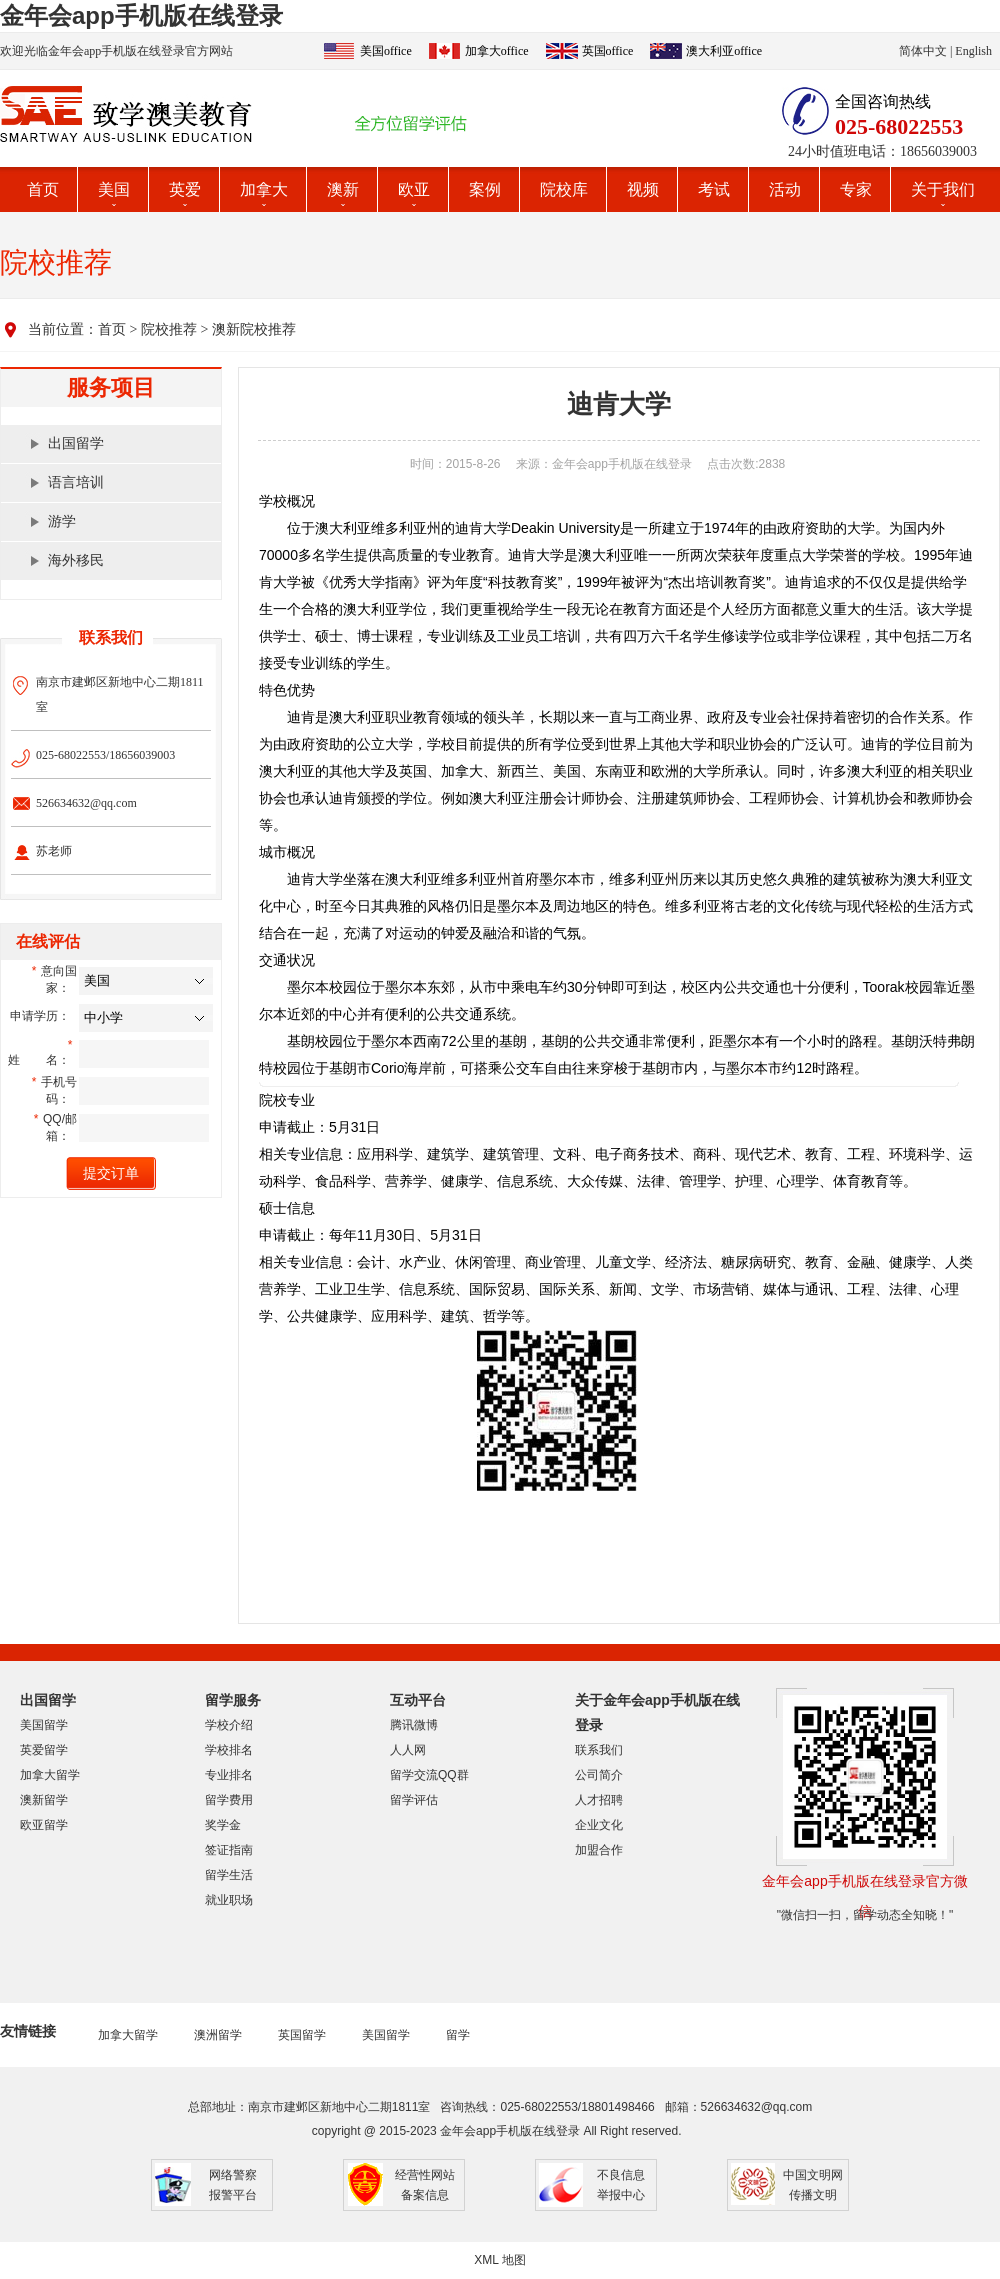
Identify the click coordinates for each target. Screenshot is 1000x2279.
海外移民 (76, 560)
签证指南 (229, 1850)
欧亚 (414, 189)
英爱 (185, 189)
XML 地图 (500, 2260)
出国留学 (76, 443)
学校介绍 (229, 1725)
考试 (714, 189)
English (973, 51)
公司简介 (599, 1775)
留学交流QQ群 (429, 1775)
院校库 (564, 189)
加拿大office (497, 51)
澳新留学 (44, 1800)
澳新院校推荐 (254, 329)
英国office (608, 51)
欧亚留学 (44, 1825)
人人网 (408, 1750)
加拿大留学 (50, 1775)
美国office (386, 51)
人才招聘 (599, 1800)
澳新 (343, 189)
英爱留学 (44, 1750)
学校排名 (229, 1750)
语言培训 (76, 482)
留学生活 (229, 1875)
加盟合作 (599, 1850)
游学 (62, 521)
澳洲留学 (218, 2035)
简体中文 (923, 51)
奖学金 (223, 1825)
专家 (856, 189)
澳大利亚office (724, 51)
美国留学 (44, 1725)
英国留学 (302, 2035)
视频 (643, 189)
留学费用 (229, 1800)
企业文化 (599, 1825)
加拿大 (264, 189)
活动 (785, 189)
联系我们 (599, 1750)
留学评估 (414, 1800)
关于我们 (943, 189)
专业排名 (229, 1775)
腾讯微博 (414, 1725)
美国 (114, 189)
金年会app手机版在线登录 (141, 15)
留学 (458, 2035)
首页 (43, 189)
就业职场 (229, 1900)
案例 (485, 189)
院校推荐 (169, 329)
